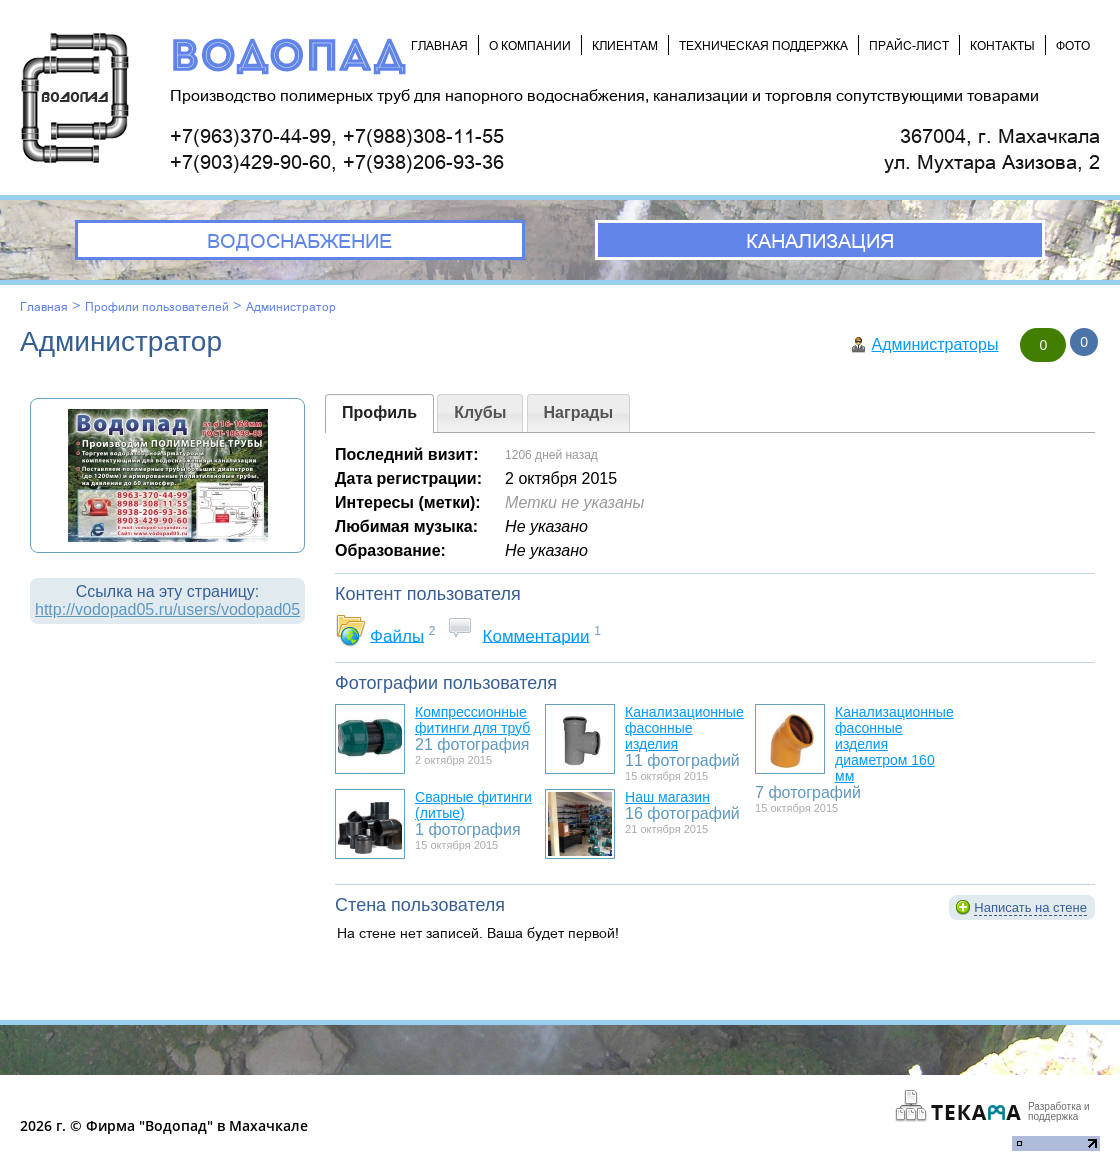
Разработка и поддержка (1059, 1112)
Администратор (291, 306)
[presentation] (379, 413)
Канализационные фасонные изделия (684, 728)
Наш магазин (667, 797)
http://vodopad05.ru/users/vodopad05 (167, 609)
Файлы (397, 635)
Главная (44, 306)
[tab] (379, 413)
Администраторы (934, 344)
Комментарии (536, 635)
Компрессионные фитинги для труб (472, 720)
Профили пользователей (157, 306)
